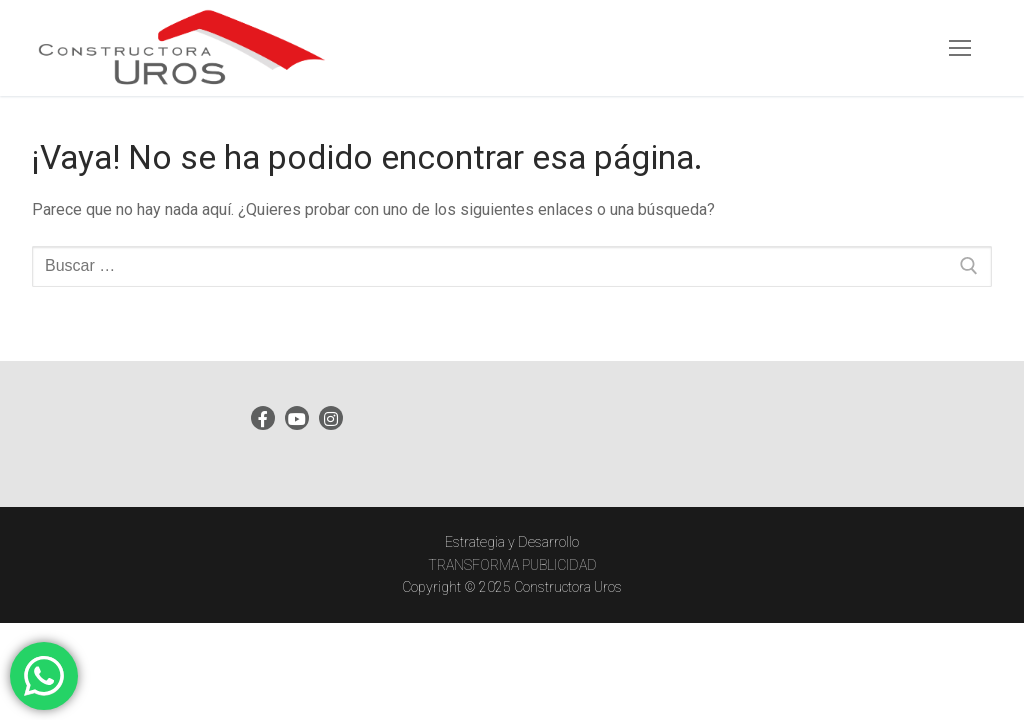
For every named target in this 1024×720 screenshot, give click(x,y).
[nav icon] (960, 48)
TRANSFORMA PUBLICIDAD (512, 565)
